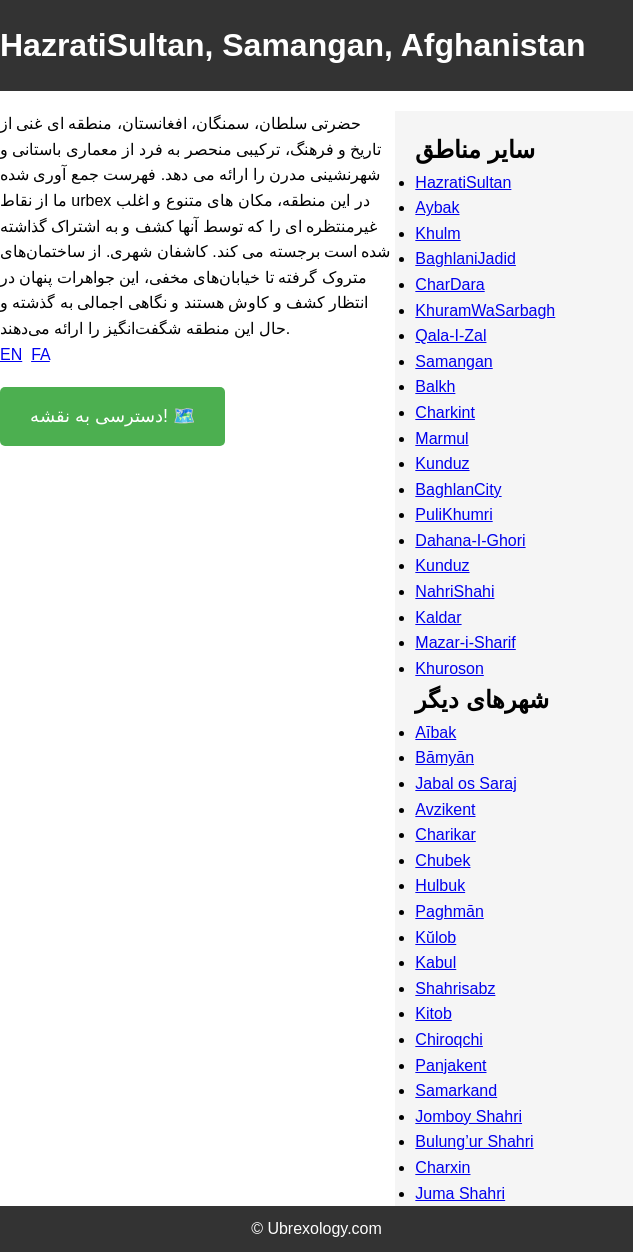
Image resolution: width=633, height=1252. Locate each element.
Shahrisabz (455, 988)
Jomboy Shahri (468, 1116)
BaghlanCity (458, 489)
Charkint (445, 412)
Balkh (435, 386)
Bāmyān (444, 757)
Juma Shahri (460, 1193)
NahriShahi (454, 591)
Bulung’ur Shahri (474, 1141)
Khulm (437, 233)
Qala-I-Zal (450, 335)
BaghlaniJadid (465, 258)
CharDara (449, 284)
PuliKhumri (453, 514)
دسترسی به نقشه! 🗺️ (112, 416)
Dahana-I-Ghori (470, 540)
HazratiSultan (463, 182)
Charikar (445, 834)
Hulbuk (440, 885)
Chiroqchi (449, 1039)
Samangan (453, 361)
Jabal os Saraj (465, 783)
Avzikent (445, 809)
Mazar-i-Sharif (465, 642)
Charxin (442, 1167)
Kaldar (438, 617)
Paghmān (449, 911)
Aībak (435, 732)
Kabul (435, 962)
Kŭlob (435, 937)
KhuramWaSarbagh (485, 310)
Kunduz (442, 463)
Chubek (442, 860)
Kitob (433, 1013)
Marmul (441, 438)
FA (40, 354)
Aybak (437, 207)
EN (11, 354)
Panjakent (450, 1065)
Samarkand (456, 1090)
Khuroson (449, 668)
